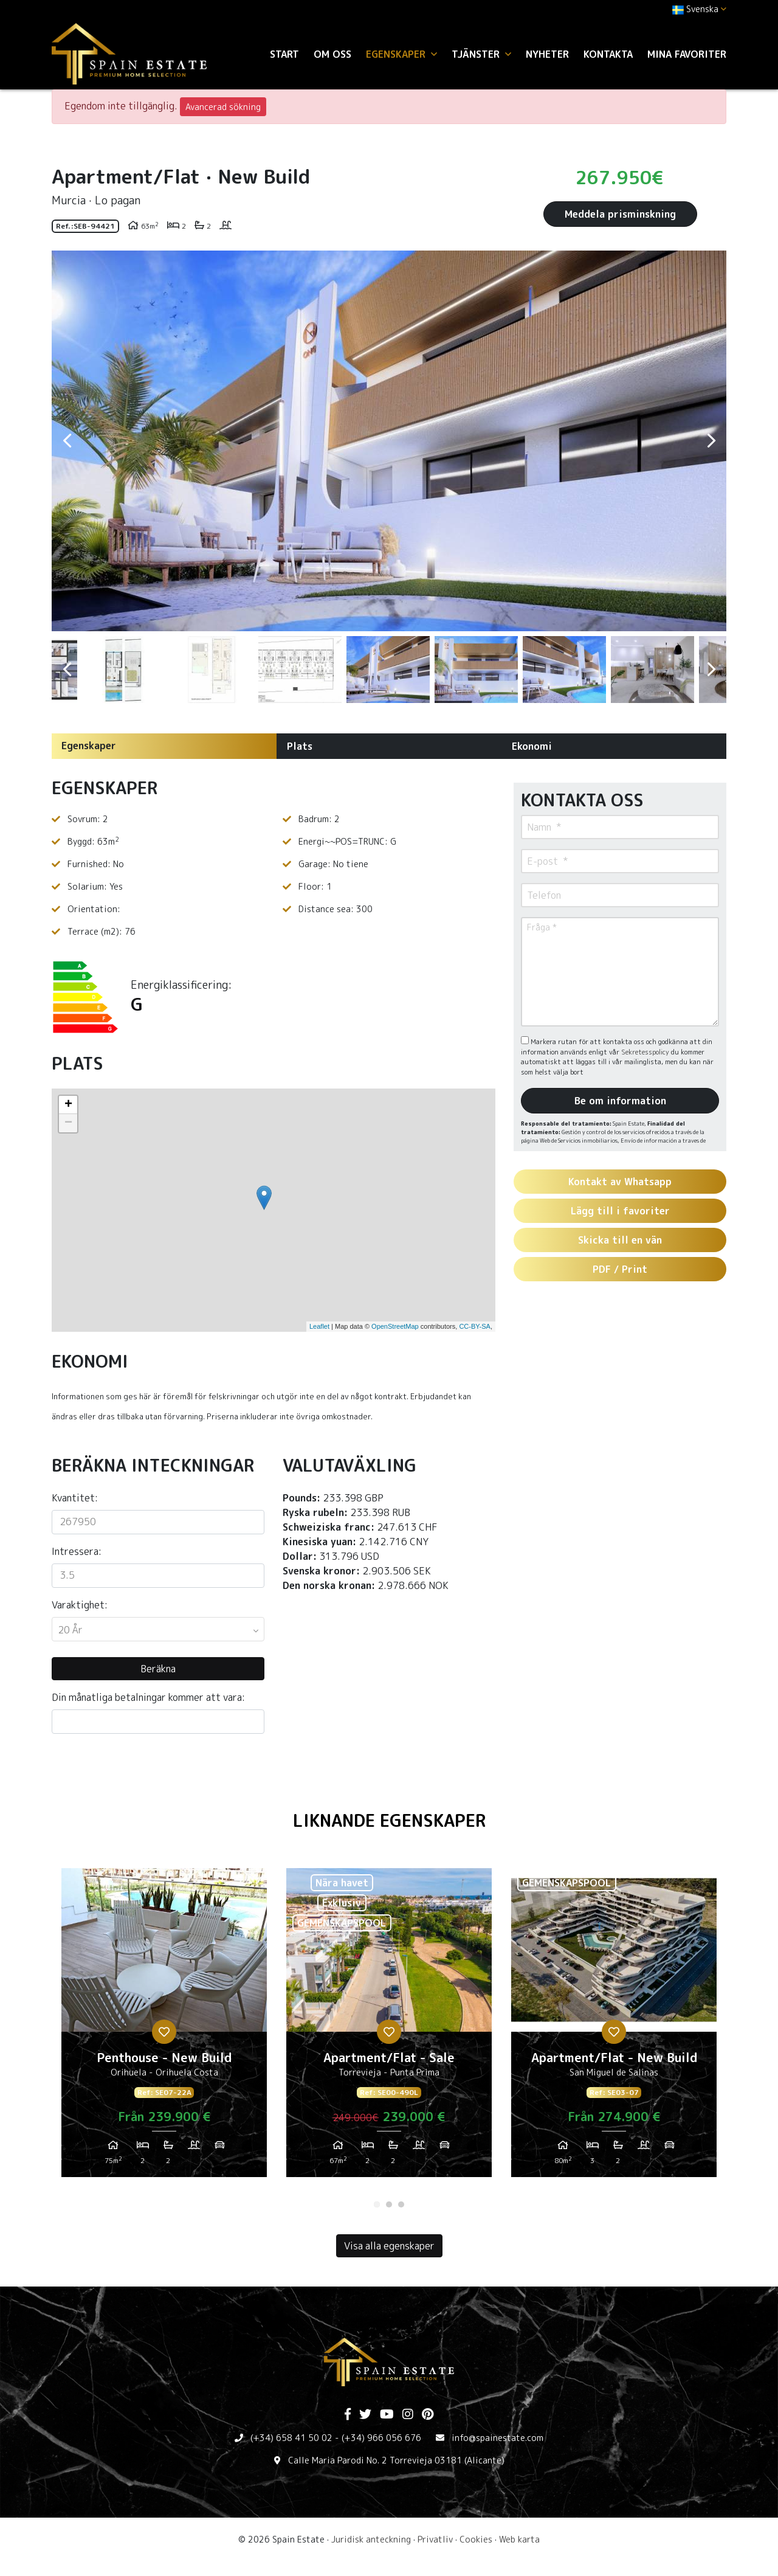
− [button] (68, 1123)
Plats (299, 746)
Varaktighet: (80, 1605)
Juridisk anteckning (371, 2539)
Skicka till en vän (620, 1240)
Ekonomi (532, 746)
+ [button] (68, 1105)
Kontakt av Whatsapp (620, 1181)
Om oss (332, 54)
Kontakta (608, 54)
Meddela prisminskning (620, 214)
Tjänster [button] (481, 54)
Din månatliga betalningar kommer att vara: (148, 1697)
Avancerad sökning (223, 107)
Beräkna (158, 1668)
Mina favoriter (686, 54)
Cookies (476, 2539)
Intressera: (77, 1551)
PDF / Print (620, 1269)
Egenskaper (88, 745)
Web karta (519, 2539)
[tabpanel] (164, 2027)
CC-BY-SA (475, 1326)
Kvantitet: (75, 1497)
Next (711, 441)
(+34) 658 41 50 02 (291, 2437)
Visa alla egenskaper (389, 2245)
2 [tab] (389, 2204)
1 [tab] (377, 2204)
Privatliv (435, 2539)
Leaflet (319, 1326)
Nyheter (547, 54)
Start (284, 54)
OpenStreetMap (395, 1326)
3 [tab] (401, 2204)
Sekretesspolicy (646, 1052)
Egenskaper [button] (401, 54)
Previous (67, 441)
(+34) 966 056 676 (381, 2437)
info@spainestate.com (497, 2437)
